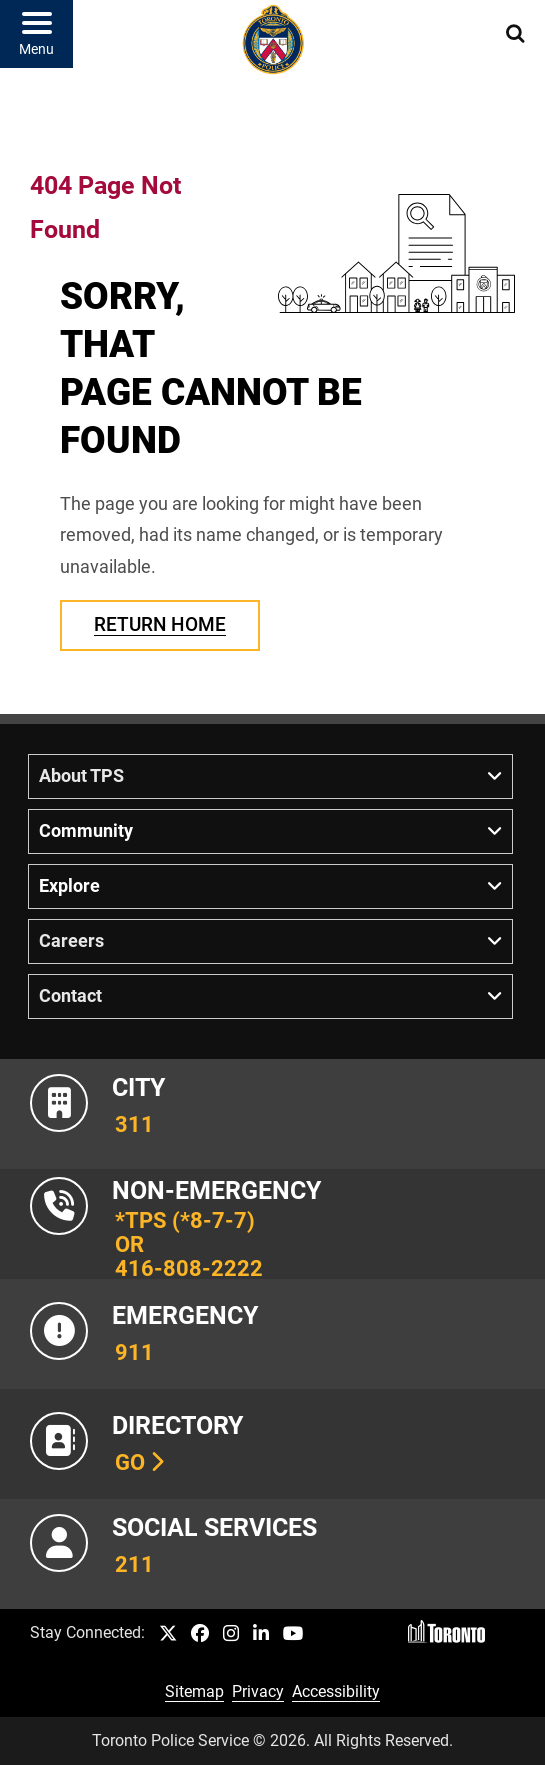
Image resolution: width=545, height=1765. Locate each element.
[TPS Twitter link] (168, 1634)
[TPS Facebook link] (200, 1634)
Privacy (258, 1691)
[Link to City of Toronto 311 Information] (272, 1114)
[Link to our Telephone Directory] (272, 1444)
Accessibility (336, 1691)
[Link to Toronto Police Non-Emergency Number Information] (272, 1224)
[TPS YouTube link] (293, 1634)
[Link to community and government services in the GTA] (272, 1554)
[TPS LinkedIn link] (261, 1634)
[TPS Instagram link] (231, 1634)
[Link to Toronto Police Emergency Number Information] (272, 1334)
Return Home (160, 624)
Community (86, 831)
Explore (69, 886)
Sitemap (194, 1691)
